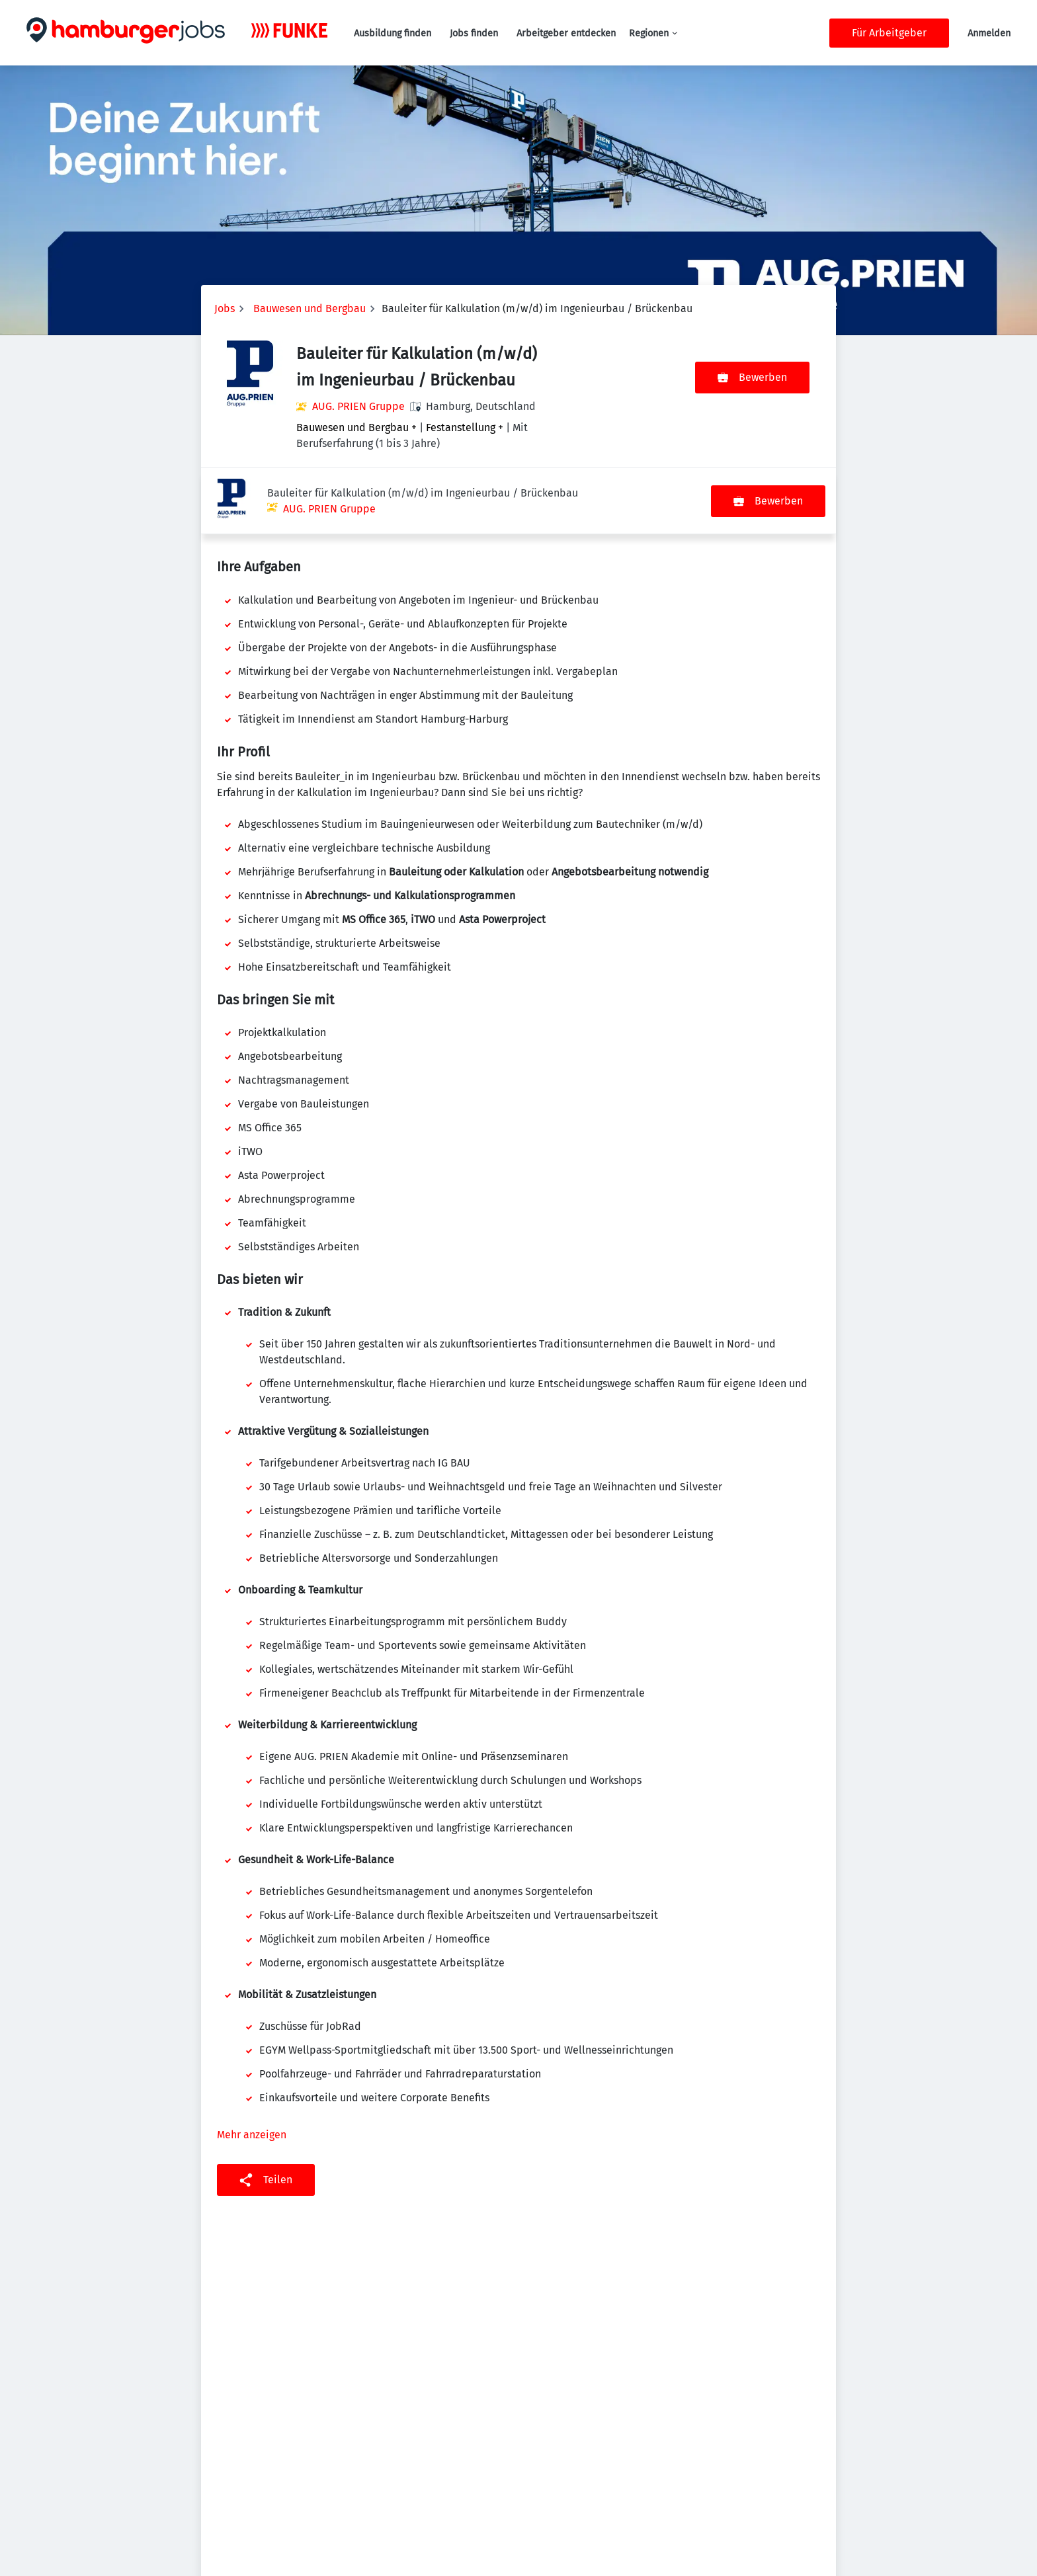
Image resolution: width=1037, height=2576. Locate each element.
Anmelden (989, 33)
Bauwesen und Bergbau (309, 308)
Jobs (224, 308)
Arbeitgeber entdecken (566, 33)
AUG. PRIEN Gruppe (358, 406)
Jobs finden (474, 33)
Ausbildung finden (392, 33)
